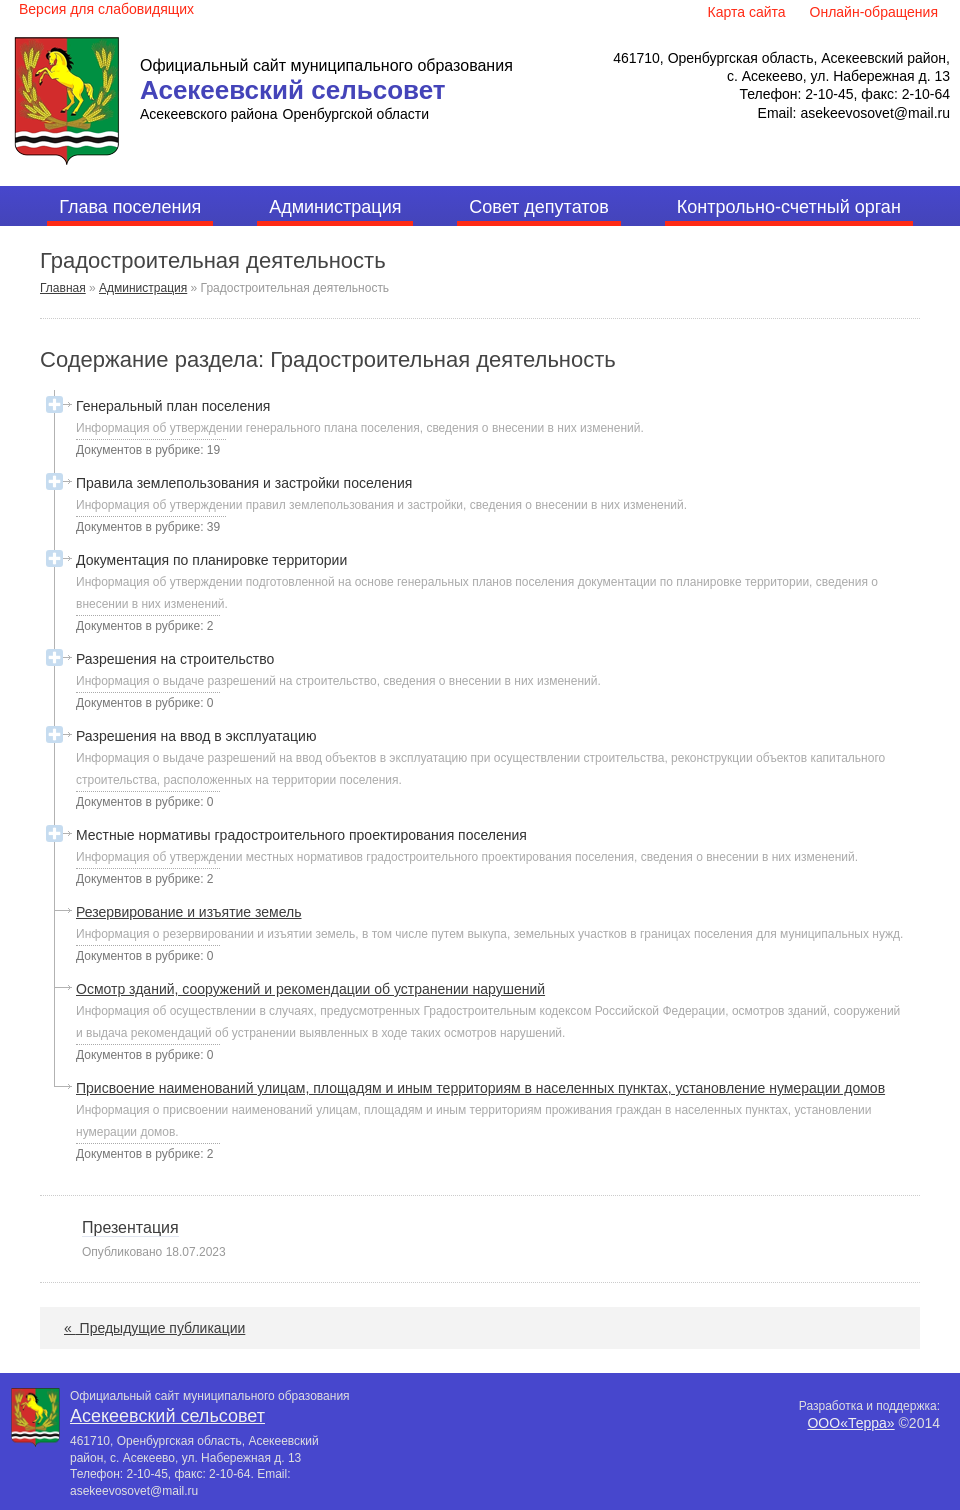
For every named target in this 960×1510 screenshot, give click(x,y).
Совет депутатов (539, 207)
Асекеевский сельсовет (293, 90)
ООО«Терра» (850, 1423)
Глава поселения (130, 207)
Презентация (130, 1227)
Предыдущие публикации (154, 1328)
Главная (63, 288)
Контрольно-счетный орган (789, 207)
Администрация (335, 207)
